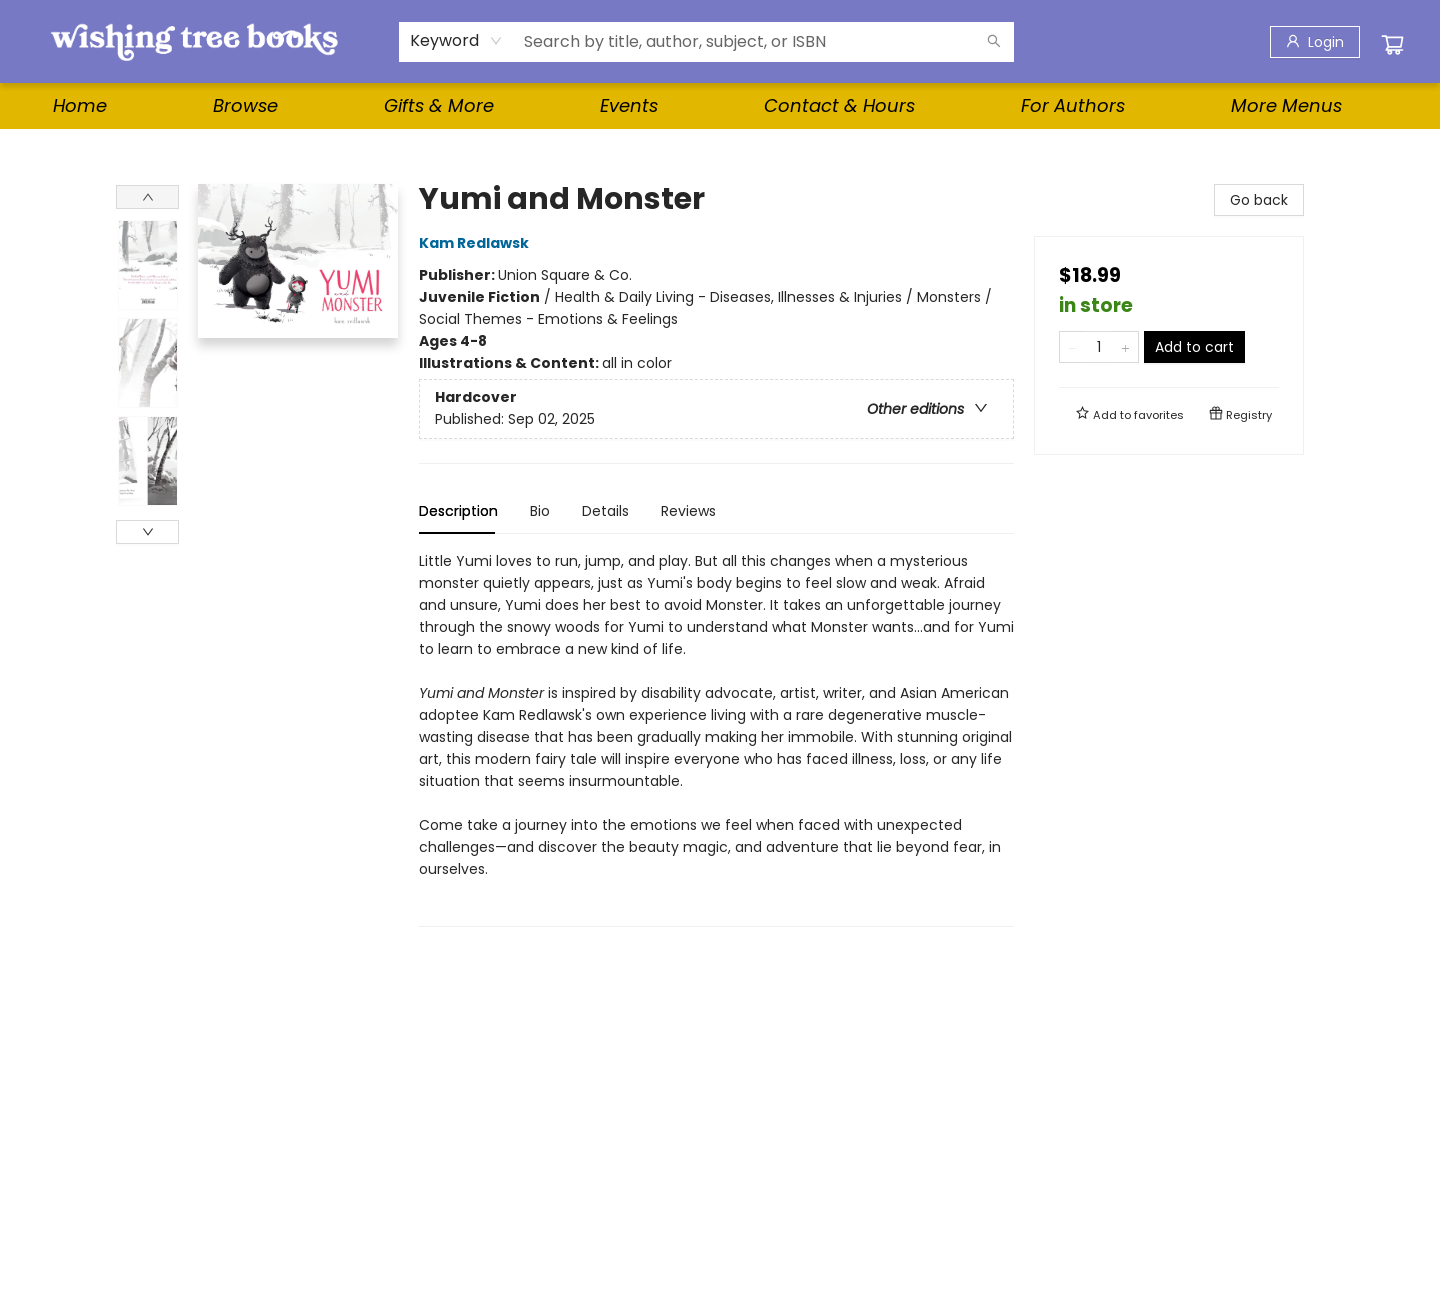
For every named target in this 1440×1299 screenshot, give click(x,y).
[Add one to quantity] (1125, 347)
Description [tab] (458, 511)
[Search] (994, 42)
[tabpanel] (716, 738)
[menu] (720, 106)
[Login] (1315, 42)
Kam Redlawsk (477, 243)
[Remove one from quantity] (1072, 347)
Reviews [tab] (688, 511)
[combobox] (456, 41)
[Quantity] (1099, 347)
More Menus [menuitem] (1286, 105)
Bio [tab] (540, 511)
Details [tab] (605, 511)
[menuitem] (80, 106)
